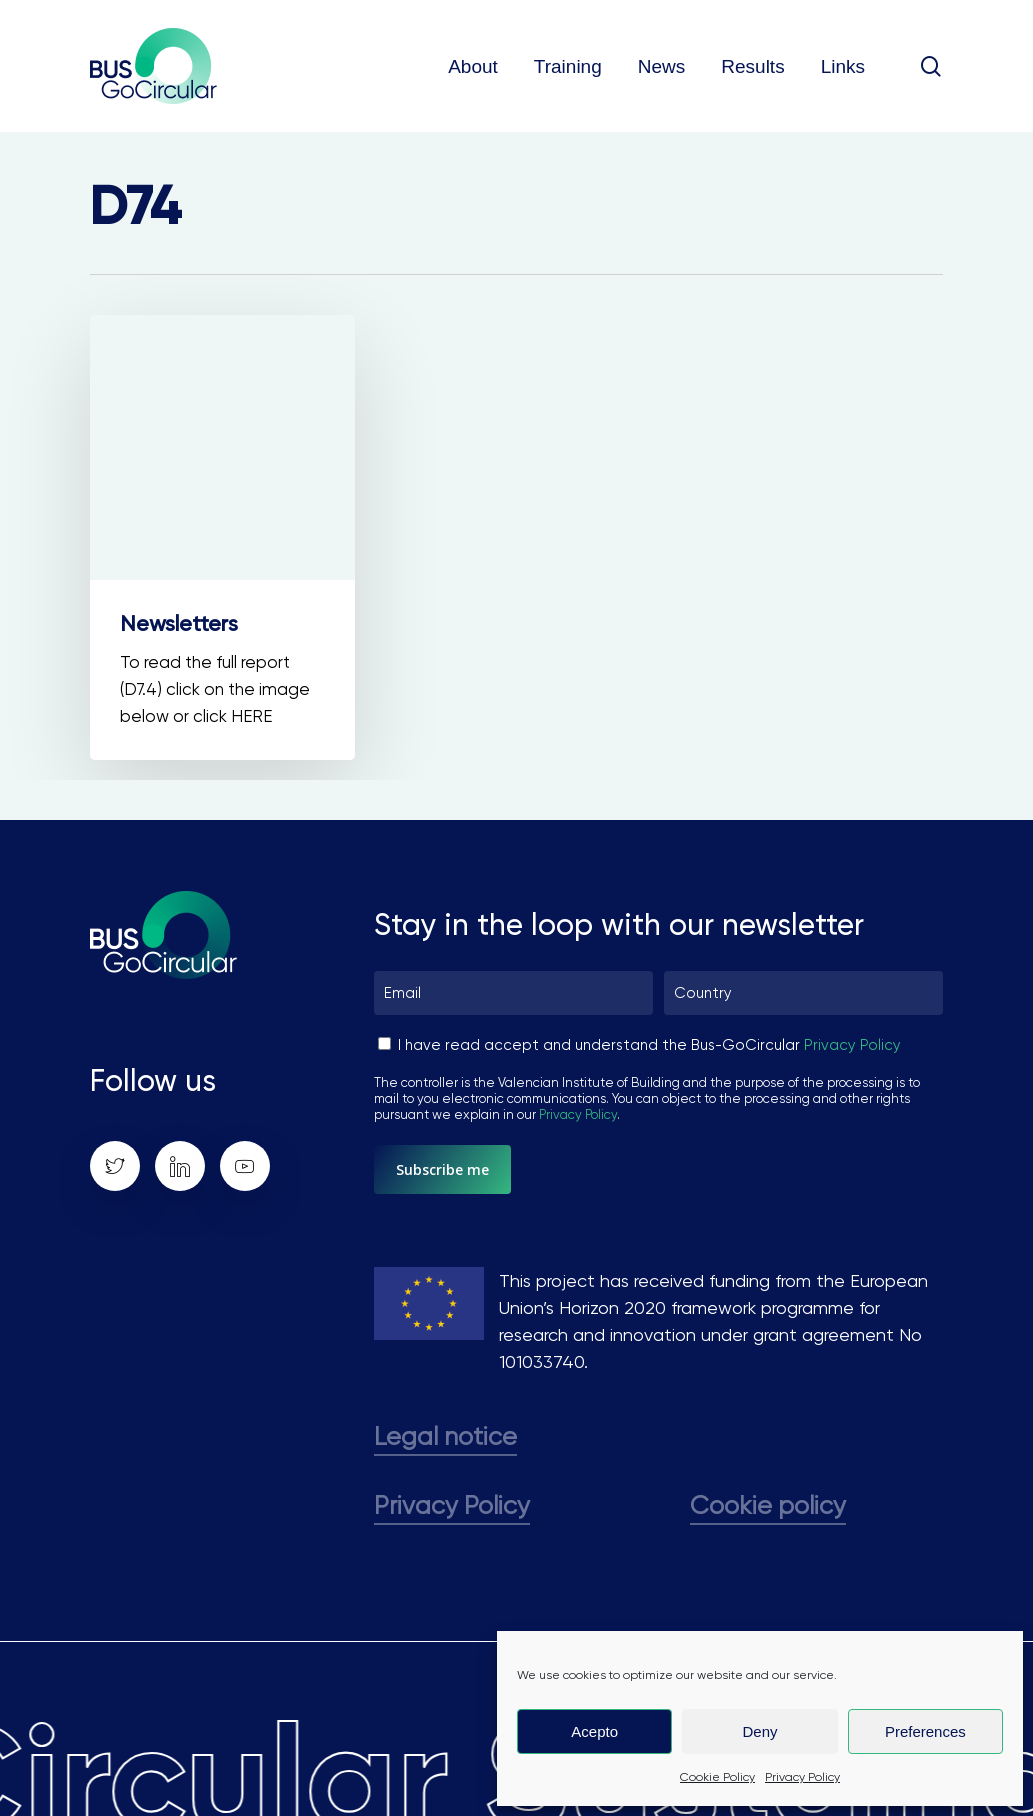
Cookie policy (768, 1505)
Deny (759, 1731)
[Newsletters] (222, 537)
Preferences (925, 1731)
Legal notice (445, 1436)
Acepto (594, 1731)
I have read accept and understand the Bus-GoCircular (649, 1045)
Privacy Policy (802, 1777)
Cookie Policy (717, 1777)
